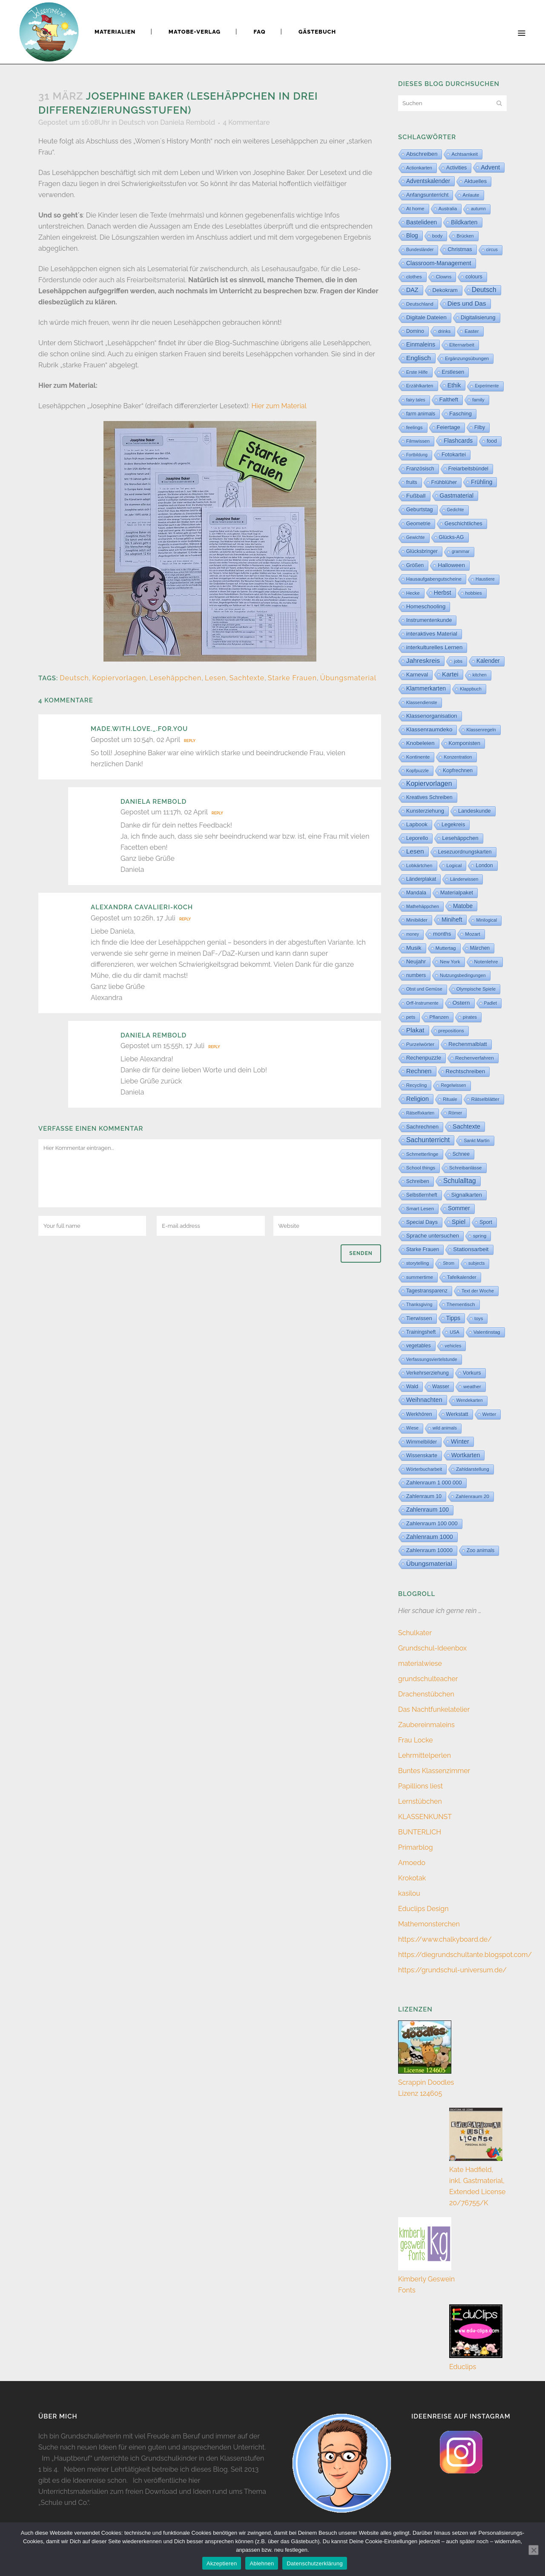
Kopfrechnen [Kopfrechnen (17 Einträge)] (458, 771)
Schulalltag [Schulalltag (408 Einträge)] (459, 1180)
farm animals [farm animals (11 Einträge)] (420, 414)
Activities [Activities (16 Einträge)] (456, 168)
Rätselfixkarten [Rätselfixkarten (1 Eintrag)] (420, 1113)
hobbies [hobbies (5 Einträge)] (473, 593)
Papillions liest (420, 1786)
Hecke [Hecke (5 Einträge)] (413, 593)
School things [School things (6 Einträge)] (420, 1167)
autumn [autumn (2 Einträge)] (478, 208)
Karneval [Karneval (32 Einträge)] (417, 674)
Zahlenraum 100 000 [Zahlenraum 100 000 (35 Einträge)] (432, 1523)
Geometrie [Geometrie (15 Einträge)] (418, 524)
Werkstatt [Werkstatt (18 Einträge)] (457, 1414)
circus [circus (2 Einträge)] (492, 249)
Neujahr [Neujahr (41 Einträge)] (416, 961)
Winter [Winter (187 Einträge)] (460, 1441)
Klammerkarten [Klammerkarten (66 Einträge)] (426, 688)
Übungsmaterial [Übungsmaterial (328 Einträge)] (429, 1563)
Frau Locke (415, 1740)
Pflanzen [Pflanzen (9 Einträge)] (439, 1017)
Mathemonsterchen (429, 1924)
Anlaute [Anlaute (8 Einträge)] (470, 195)
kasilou (409, 1893)
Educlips (462, 2367)
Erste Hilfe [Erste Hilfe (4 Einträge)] (417, 372)
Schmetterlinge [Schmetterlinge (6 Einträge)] (422, 1154)
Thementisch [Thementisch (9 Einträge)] (461, 1304)
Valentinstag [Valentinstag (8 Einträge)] (486, 1332)
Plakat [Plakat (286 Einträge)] (415, 1030)
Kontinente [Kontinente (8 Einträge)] (418, 756)
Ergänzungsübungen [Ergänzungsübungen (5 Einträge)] (467, 358)
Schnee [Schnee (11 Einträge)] (461, 1154)
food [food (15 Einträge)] (492, 441)
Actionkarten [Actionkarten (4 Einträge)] (419, 167)
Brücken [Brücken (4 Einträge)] (464, 235)
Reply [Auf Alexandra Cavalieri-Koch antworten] (185, 919)
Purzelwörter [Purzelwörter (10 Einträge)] (420, 1044)
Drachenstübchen (426, 1694)
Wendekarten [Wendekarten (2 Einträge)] (469, 1400)
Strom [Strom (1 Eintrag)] (448, 1263)
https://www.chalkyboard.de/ (445, 1939)
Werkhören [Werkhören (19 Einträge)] (419, 1414)
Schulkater (415, 1633)
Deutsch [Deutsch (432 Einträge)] (484, 289)
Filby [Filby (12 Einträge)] (479, 427)
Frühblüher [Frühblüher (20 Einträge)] (444, 482)
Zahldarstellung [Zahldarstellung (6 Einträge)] (472, 1469)
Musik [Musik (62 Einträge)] (414, 948)
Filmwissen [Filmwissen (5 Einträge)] (418, 441)
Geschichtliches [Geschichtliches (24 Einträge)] (463, 524)
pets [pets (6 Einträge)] (410, 1017)
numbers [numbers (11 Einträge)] (416, 975)
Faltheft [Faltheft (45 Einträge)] (448, 399)
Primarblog (415, 1847)
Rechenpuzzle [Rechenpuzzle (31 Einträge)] (423, 1057)
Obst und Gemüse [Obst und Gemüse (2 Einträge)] (424, 989)
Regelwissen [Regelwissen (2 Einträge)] (453, 1085)
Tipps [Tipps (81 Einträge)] (453, 1318)
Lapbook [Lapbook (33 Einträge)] (416, 824)
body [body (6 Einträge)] (437, 235)
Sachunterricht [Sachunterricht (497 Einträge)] (428, 1139)
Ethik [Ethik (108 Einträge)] (454, 385)
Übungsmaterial (348, 678)
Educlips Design (423, 1909)
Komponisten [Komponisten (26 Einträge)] (465, 743)
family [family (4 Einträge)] (478, 399)
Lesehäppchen (175, 678)
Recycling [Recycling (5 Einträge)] (416, 1085)
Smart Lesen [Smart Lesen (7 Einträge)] (420, 1208)
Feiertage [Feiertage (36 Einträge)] (448, 427)
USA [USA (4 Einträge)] (454, 1332)
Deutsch (132, 122)
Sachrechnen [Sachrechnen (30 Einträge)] (422, 1126)
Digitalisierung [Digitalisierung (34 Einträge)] (478, 317)
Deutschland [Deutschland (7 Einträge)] (419, 304)
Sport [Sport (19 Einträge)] (485, 1222)
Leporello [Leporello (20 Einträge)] (417, 838)
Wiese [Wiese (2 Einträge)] (412, 1428)
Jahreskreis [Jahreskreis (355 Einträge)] (423, 660)
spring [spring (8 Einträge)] (480, 1235)
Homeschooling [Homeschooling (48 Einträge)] (425, 606)
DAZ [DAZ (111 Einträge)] (412, 290)
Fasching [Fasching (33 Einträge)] (460, 413)
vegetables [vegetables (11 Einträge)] (418, 1346)
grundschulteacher (428, 1679)
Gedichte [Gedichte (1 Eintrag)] (455, 509)
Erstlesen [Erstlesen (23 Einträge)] (453, 372)
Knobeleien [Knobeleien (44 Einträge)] (420, 743)
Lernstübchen (420, 1801)
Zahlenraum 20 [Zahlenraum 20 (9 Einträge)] (472, 1496)
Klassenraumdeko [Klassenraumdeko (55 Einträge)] (429, 729)
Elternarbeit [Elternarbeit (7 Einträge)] (461, 344)
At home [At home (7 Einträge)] (415, 208)
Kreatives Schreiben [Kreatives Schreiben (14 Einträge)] (429, 797)
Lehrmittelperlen (424, 1755)
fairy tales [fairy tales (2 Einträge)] (415, 400)
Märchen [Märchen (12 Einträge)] (480, 948)
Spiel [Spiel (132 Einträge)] (458, 1221)
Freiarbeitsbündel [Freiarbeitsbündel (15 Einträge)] (468, 469)
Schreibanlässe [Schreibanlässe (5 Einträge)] (465, 1167)
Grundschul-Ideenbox (432, 1648)
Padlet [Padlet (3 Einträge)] (490, 1003)
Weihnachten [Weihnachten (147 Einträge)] (424, 1399)
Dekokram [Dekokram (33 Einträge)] (445, 290)
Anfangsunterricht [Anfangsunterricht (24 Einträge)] (427, 195)
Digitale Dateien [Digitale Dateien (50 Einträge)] (426, 317)
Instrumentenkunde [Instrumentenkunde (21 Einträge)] (429, 620)
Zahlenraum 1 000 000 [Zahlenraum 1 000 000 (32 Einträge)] (434, 1482)
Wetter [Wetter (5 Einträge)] (489, 1414)
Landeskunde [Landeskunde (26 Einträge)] (474, 811)
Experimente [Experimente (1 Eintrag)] (487, 386)
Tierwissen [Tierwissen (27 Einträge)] (419, 1318)
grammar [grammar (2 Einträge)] (461, 551)
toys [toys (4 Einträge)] (478, 1318)
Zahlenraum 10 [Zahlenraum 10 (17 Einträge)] (424, 1496)
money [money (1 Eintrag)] (412, 934)
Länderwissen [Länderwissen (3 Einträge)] (464, 879)
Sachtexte (246, 678)
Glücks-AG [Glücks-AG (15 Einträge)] (451, 537)
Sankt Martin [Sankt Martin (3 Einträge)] (476, 1140)
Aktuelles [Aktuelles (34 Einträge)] (475, 181)
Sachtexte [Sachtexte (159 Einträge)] (466, 1126)
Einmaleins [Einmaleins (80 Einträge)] (420, 344)
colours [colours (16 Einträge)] (473, 277)
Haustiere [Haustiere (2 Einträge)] (485, 579)
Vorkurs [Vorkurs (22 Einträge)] (472, 1373)
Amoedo (411, 1863)
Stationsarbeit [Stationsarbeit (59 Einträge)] (470, 1249)
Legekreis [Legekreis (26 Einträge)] (453, 824)
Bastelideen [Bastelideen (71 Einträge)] (421, 222)
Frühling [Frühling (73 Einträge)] (481, 482)
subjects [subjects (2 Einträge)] (476, 1263)
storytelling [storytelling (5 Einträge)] (417, 1263)
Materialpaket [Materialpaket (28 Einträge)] (456, 892)
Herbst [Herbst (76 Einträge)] (442, 592)
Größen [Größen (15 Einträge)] (415, 565)
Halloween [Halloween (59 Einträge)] (451, 565)
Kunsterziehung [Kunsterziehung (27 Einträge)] (425, 811)
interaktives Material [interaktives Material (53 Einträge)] (431, 633)
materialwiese (420, 1663)
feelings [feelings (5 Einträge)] (414, 427)
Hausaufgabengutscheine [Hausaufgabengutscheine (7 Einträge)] (434, 579)
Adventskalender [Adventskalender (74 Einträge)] (428, 181)
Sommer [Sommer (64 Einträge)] (459, 1208)
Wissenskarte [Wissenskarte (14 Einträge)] (421, 1455)
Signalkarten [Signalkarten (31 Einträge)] (466, 1195)
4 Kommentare (246, 122)
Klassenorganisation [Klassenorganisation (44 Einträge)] (431, 716)
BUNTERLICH (419, 1832)
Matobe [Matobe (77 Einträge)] (463, 906)
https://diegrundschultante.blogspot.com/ (465, 1955)
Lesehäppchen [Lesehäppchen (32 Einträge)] (460, 838)
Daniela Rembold (187, 122)
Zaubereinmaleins (426, 1725)
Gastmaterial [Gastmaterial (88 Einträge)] (457, 495)
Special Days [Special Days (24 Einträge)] (422, 1222)
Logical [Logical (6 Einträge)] (454, 865)
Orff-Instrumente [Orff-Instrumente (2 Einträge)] (422, 1003)
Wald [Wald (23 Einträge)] (412, 1387)
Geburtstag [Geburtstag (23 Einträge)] (419, 510)
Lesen (215, 678)
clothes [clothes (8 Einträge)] (414, 276)
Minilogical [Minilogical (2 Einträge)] (486, 920)
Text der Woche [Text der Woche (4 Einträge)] (478, 1290)
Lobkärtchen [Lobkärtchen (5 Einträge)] (419, 865)
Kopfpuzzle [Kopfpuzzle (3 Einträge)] (417, 770)
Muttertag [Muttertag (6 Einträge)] (446, 948)
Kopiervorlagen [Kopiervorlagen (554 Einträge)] (429, 783)
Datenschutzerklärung (314, 2563)
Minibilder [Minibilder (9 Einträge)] (416, 920)
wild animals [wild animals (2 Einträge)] (445, 1428)
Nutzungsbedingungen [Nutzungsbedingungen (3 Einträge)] (462, 975)
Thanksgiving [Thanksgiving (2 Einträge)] (419, 1304)
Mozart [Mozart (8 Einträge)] (472, 934)
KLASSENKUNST (425, 1817)
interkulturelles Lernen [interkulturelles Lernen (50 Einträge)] (434, 647)
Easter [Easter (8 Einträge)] (472, 331)
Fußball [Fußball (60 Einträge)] (416, 496)
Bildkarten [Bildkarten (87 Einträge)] (464, 222)
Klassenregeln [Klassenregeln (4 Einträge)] (481, 729)
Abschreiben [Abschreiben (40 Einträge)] (421, 154)
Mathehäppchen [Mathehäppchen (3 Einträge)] (422, 906)
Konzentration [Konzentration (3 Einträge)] (458, 756)
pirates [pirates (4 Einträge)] (470, 1017)
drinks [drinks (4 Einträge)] (444, 331)
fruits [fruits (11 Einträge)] (411, 482)
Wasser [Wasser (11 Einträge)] (440, 1387)
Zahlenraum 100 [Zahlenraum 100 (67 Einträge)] (427, 1510)
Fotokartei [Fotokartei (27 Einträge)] (454, 454)
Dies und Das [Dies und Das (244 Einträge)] (466, 303)
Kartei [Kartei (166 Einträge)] (450, 674)
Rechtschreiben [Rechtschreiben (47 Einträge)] (465, 1071)
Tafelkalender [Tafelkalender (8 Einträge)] (461, 1277)
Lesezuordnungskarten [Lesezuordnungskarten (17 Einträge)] (465, 852)
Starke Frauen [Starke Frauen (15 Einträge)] (422, 1249)
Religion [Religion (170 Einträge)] (417, 1098)
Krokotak (412, 1878)
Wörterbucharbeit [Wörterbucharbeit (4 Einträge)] (424, 1469)
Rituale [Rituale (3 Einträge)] (450, 1099)
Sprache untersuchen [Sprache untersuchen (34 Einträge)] (432, 1235)
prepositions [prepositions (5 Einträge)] (451, 1030)
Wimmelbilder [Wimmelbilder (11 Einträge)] (421, 1442)
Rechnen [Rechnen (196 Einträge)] (419, 1071)
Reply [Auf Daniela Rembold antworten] (217, 813)
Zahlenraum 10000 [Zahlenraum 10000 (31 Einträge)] (429, 1550)
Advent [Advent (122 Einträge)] (490, 167)
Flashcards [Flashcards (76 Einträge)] (458, 440)
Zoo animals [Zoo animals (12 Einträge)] (480, 1550)
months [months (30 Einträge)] (442, 934)
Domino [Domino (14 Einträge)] (415, 331)
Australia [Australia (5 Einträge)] (448, 208)
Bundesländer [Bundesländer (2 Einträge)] (419, 249)
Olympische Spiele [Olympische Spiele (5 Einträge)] (476, 988)
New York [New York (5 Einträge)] (450, 961)
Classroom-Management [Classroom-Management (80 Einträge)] (438, 263)
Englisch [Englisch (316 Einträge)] (418, 357)
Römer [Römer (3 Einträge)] (455, 1112)
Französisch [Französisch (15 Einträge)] (420, 469)
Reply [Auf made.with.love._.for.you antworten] (189, 741)
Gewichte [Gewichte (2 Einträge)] (415, 537)
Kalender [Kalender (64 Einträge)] (488, 661)
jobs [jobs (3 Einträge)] (458, 661)
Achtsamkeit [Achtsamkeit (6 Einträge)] (464, 154)
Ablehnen (262, 2563)
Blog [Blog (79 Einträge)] (412, 235)
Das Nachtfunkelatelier (434, 1709)
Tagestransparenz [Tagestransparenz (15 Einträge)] (426, 1291)
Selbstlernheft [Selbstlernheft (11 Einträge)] (421, 1195)
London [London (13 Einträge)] (484, 865)
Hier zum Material (279, 406)
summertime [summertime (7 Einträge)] (419, 1277)
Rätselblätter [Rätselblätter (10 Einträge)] (485, 1099)
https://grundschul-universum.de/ (452, 1970)
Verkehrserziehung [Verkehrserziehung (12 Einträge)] (427, 1373)
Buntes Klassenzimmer (434, 1771)
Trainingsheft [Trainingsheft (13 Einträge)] (421, 1332)
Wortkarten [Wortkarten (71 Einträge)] (465, 1455)
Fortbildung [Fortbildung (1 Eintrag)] (416, 455)
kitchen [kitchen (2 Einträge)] (480, 675)
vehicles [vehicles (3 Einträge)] (453, 1345)
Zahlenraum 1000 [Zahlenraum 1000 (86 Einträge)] (429, 1536)
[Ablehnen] (533, 2550)
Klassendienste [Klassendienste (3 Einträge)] (421, 702)
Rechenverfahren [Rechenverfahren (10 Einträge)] (474, 1058)
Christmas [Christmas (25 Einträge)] (459, 249)
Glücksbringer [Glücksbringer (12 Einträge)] (422, 551)
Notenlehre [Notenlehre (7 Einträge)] (486, 961)
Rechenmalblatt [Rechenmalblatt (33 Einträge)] (467, 1044)
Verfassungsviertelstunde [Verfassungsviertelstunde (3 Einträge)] (431, 1359)
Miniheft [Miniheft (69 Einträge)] (452, 919)
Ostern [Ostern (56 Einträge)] (461, 1003)
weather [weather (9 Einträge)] (472, 1386)
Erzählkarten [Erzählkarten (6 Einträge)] (419, 385)
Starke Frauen (292, 678)
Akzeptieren (222, 2563)
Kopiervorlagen (119, 678)
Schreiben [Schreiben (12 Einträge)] (417, 1181)
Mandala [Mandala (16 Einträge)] (416, 893)
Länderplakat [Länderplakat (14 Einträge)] (421, 879)
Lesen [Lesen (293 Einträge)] (415, 851)
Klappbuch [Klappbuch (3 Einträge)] (471, 688)
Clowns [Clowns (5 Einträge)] (444, 276)
